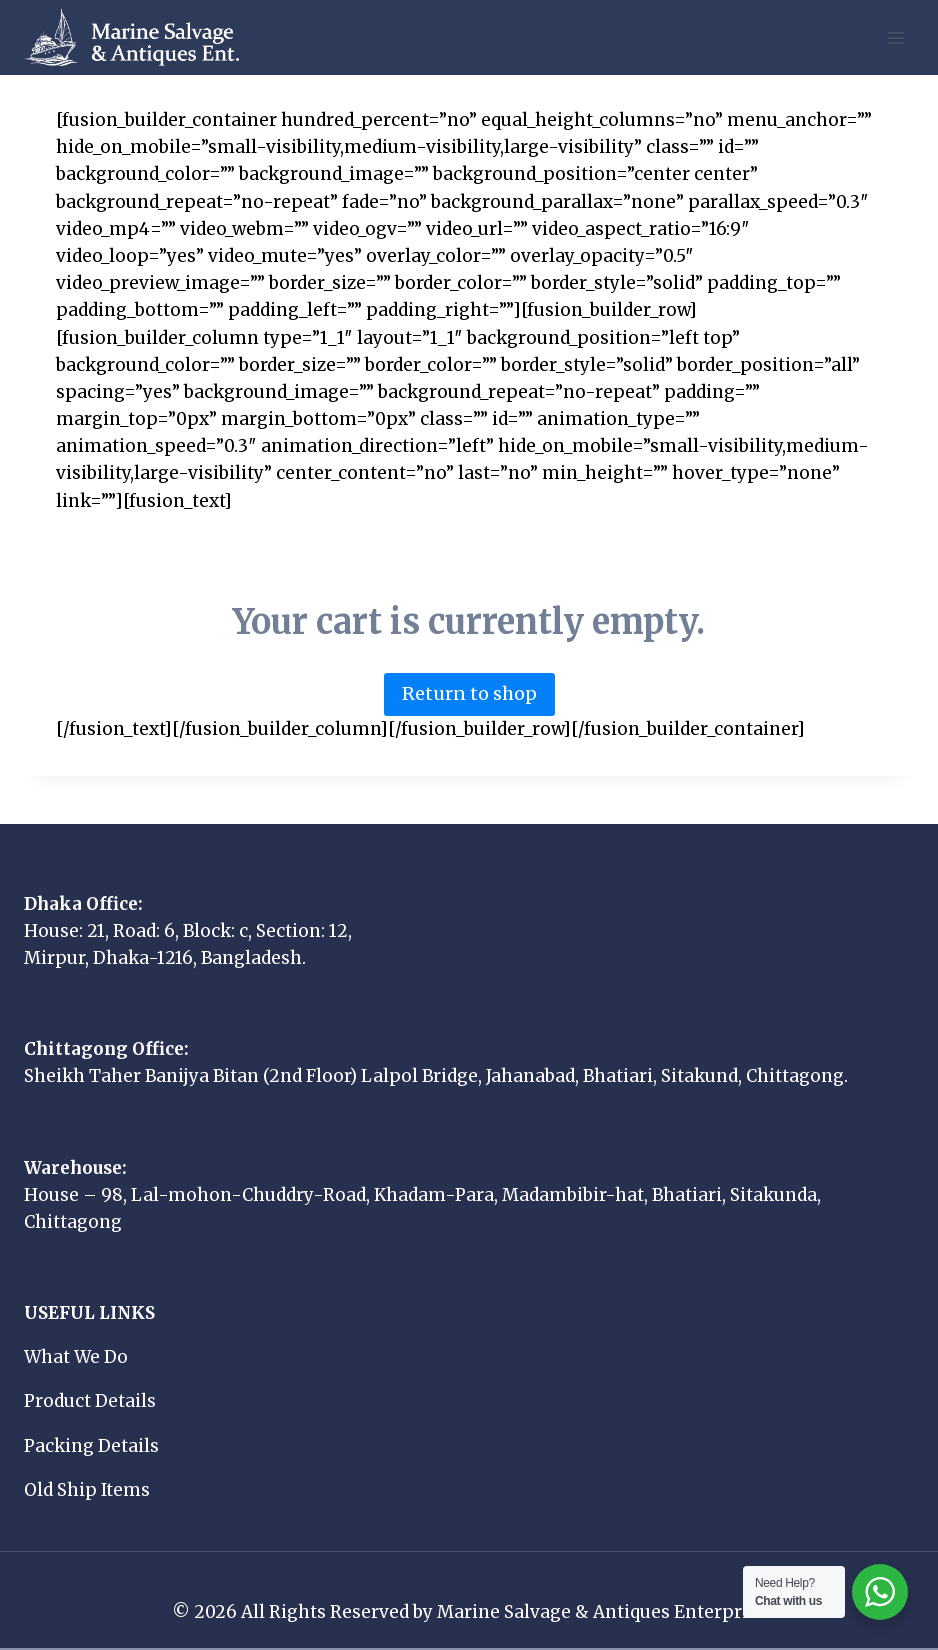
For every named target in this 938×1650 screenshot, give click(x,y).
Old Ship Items (87, 1490)
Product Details (90, 1401)
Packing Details (91, 1446)
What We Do (76, 1357)
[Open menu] (895, 37)
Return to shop (469, 693)
